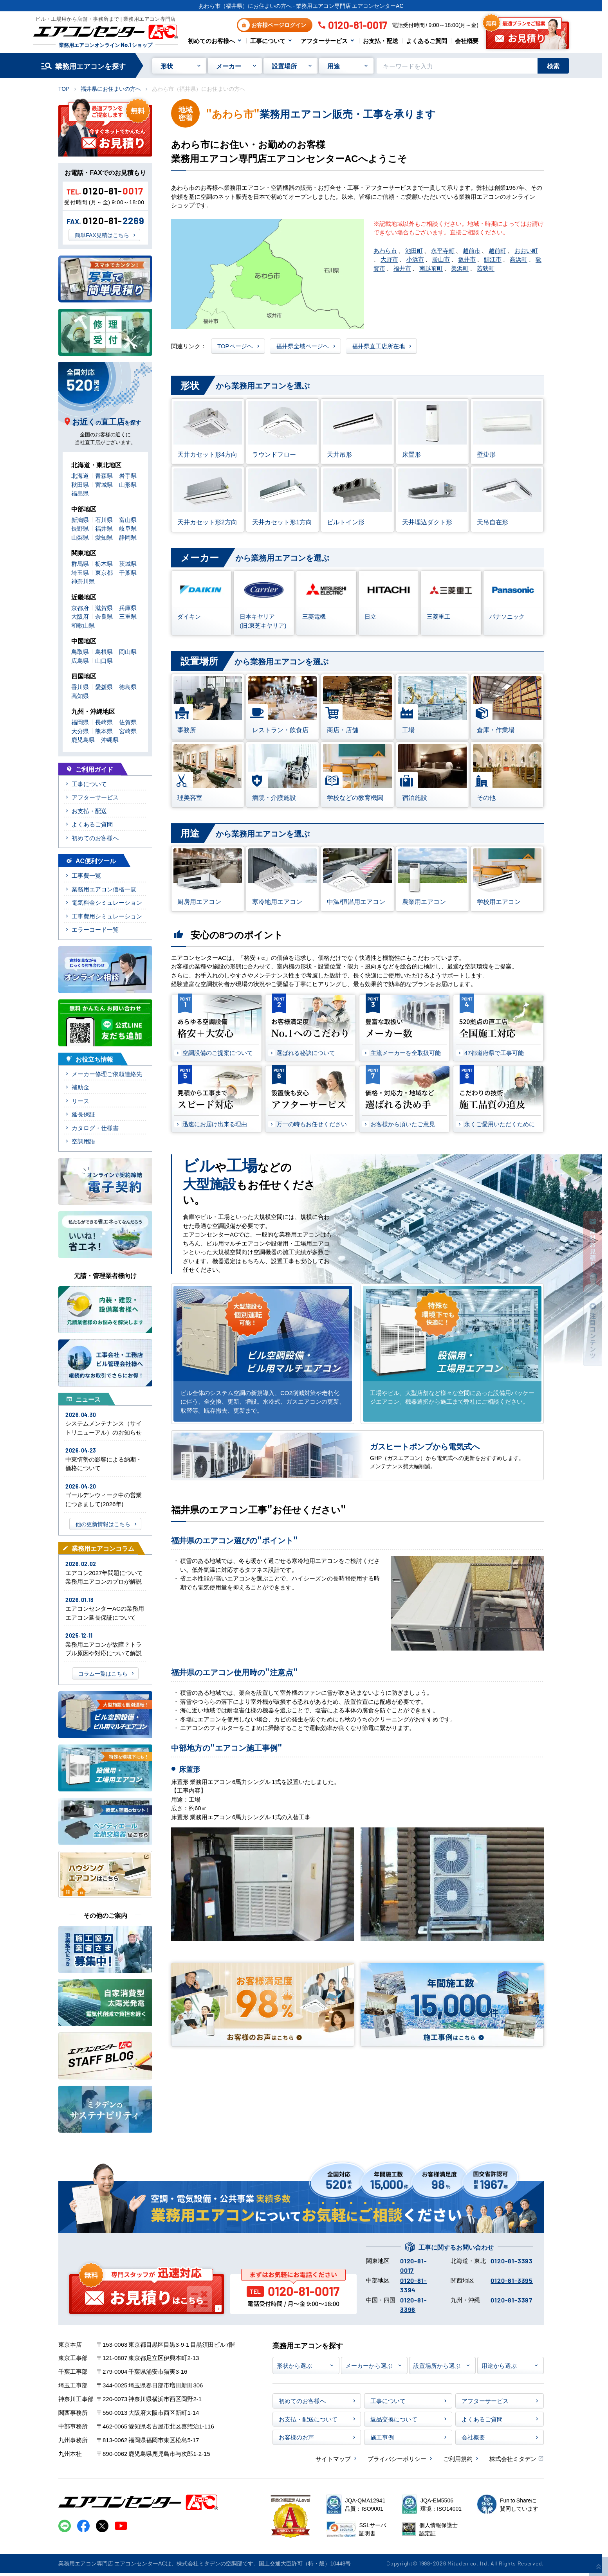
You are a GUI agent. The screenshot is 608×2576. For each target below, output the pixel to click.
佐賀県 (128, 722)
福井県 (104, 528)
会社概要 (466, 40)
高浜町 (518, 259)
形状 (167, 65)
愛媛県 (104, 686)
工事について (267, 40)
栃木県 (104, 563)
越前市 (471, 250)
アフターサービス (324, 40)
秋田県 (80, 484)
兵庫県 (128, 607)
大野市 (389, 259)
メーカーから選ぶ (368, 2365)
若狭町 (485, 268)
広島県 (80, 660)
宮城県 (104, 484)
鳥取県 (80, 651)
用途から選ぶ (499, 2365)
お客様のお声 (296, 2437)
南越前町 (431, 268)
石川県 (104, 519)
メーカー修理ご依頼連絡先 (107, 1073)
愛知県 (104, 537)
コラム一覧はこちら (103, 1673)
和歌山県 (83, 625)
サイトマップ (333, 2458)
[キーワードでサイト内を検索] (457, 66)
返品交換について (393, 2419)
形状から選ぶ (294, 2365)
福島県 (80, 493)
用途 (333, 65)
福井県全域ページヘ (302, 346)
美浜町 (460, 268)
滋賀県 (104, 607)
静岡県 (128, 537)
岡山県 (128, 651)
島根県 (104, 651)
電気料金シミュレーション (107, 902)
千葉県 (128, 572)
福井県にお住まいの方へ (111, 88)
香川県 (80, 686)
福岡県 (80, 722)
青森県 (104, 475)
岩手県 (128, 475)
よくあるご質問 (426, 40)
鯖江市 (493, 259)
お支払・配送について (308, 2419)
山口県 (104, 660)
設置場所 (284, 65)
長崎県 (104, 722)
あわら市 (385, 250)
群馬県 (80, 563)
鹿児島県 (83, 739)
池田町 (414, 250)
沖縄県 (110, 739)
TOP (64, 88)
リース (80, 1100)
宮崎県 (128, 731)
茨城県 (128, 563)
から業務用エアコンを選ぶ (240, 385)
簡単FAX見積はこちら (102, 235)
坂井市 (467, 259)
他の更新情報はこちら (103, 1524)
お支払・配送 (380, 40)
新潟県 (80, 519)
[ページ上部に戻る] (598, 2566)
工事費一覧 (86, 875)
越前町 (497, 250)
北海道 (80, 475)
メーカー (228, 65)
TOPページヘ (235, 346)
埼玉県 (80, 572)
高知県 (80, 695)
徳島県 (128, 686)
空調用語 (83, 1141)
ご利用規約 (458, 2458)
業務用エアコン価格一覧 (104, 889)
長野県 (80, 528)
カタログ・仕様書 (95, 1127)
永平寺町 (443, 250)
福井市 (402, 268)
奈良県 (104, 616)
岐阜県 (128, 528)
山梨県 (80, 537)
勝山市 (441, 259)
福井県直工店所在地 (378, 346)
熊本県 (104, 731)
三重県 (128, 616)
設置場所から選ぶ (436, 2365)
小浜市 (415, 259)
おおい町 (526, 250)
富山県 (128, 519)
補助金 (80, 1087)
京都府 (80, 607)
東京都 (104, 572)
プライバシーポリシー (397, 2458)
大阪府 (80, 616)
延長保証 (83, 1114)
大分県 (80, 731)
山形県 (128, 484)
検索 (553, 65)
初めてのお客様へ (211, 40)
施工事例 (382, 2437)
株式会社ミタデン (512, 2458)
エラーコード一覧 (95, 929)
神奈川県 (83, 581)
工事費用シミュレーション (107, 916)
